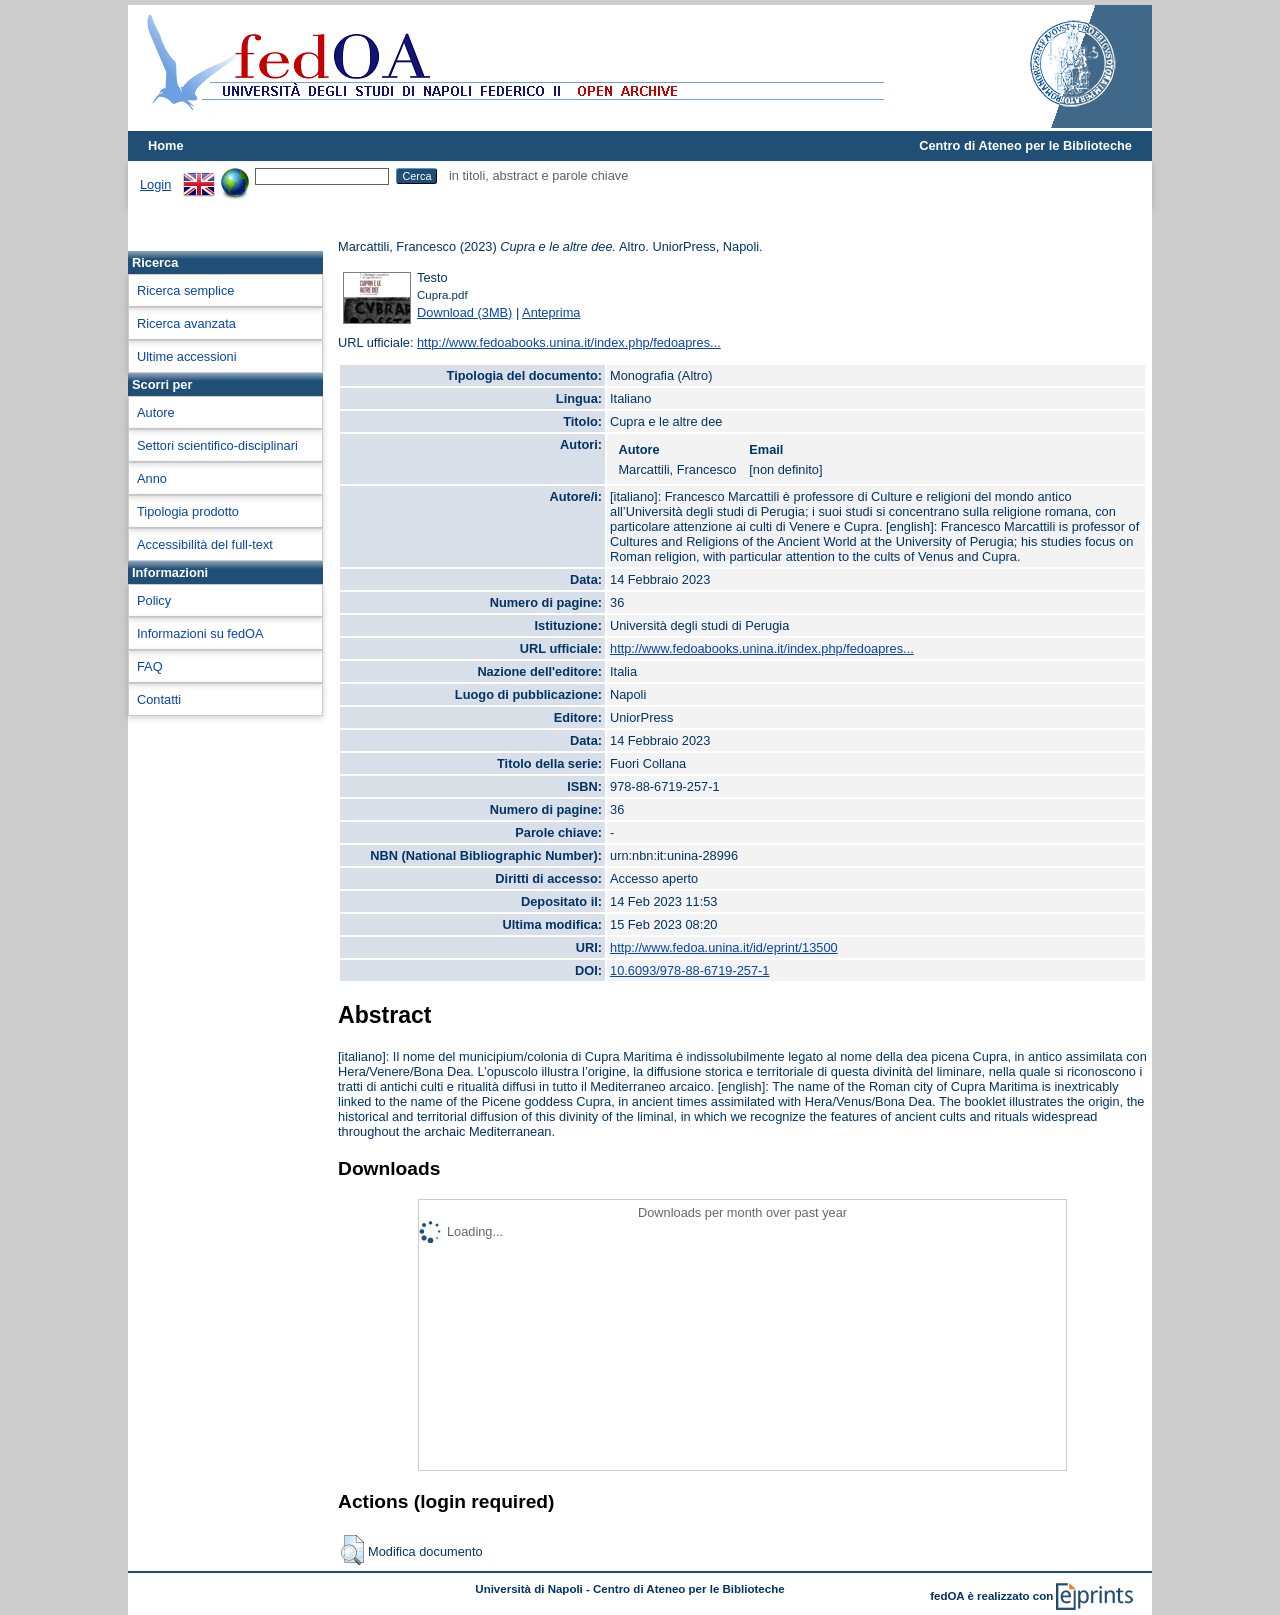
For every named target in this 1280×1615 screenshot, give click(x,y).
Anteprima (551, 312)
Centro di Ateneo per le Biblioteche (1025, 145)
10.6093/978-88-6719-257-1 (689, 970)
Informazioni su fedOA (200, 633)
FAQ (150, 666)
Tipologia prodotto (188, 511)
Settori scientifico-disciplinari (217, 445)
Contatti (159, 699)
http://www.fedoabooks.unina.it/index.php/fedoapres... (569, 342)
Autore (156, 412)
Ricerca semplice (185, 290)
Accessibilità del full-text (205, 544)
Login (155, 184)
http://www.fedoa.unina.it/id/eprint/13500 (724, 947)
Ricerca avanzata (186, 323)
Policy (154, 600)
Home (166, 145)
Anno (152, 478)
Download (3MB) (464, 312)
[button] (352, 1550)
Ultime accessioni (187, 356)
